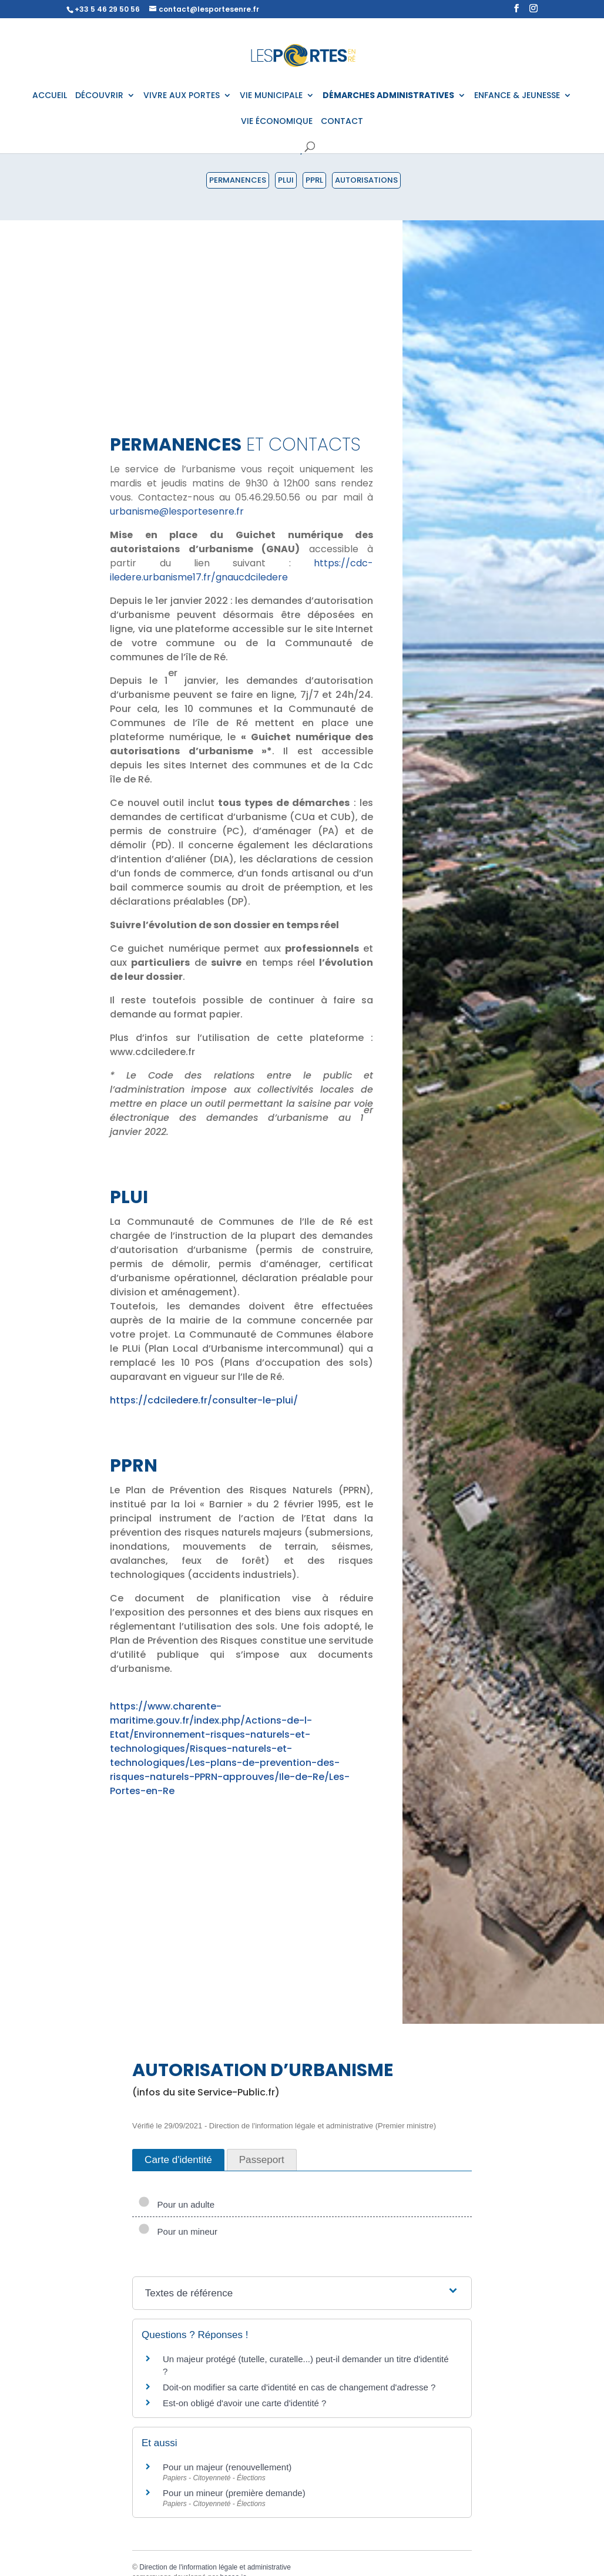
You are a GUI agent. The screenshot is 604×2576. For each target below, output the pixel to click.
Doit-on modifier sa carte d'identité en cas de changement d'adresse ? (299, 2387)
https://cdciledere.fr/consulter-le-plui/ (204, 1400)
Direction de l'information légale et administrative (215, 2567)
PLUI (286, 180)
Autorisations (366, 180)
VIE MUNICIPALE (271, 96)
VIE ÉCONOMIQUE (277, 122)
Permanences (237, 180)
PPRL (314, 180)
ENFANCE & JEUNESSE (517, 96)
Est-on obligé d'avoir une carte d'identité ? (244, 2403)
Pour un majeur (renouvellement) (227, 2467)
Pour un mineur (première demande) (234, 2493)
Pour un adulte (176, 2204)
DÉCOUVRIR (99, 96)
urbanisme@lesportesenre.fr (177, 511)
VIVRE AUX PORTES (181, 96)
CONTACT (342, 122)
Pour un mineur (177, 2231)
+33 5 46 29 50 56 (107, 9)
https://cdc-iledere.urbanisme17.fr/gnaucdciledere (241, 570)
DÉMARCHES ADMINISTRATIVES (388, 96)
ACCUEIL (49, 96)
